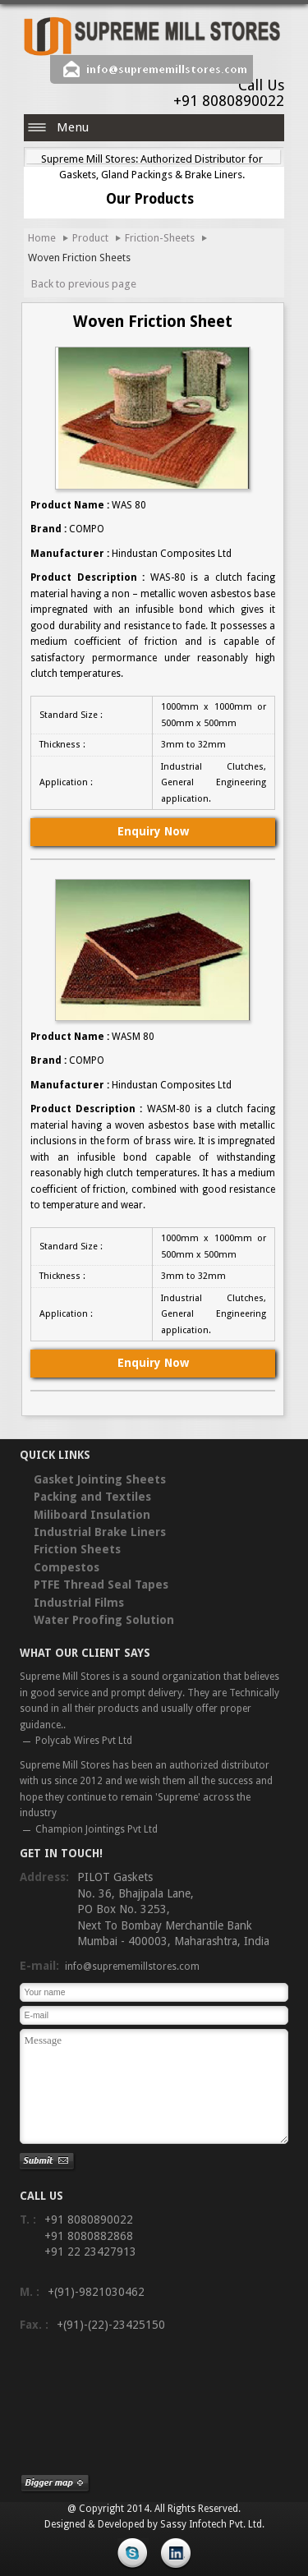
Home (42, 238)
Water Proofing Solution (104, 1619)
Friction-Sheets (160, 238)
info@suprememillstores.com (166, 69)
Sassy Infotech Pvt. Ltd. (212, 2524)
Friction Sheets (77, 1549)
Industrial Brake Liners (100, 1532)
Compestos (66, 1567)
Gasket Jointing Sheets (100, 1479)
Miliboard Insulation (92, 1514)
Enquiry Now (153, 831)
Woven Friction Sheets (79, 257)
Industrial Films (79, 1602)
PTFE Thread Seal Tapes (101, 1584)
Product (90, 238)
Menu (73, 127)
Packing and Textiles (92, 1496)
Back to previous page (83, 284)
